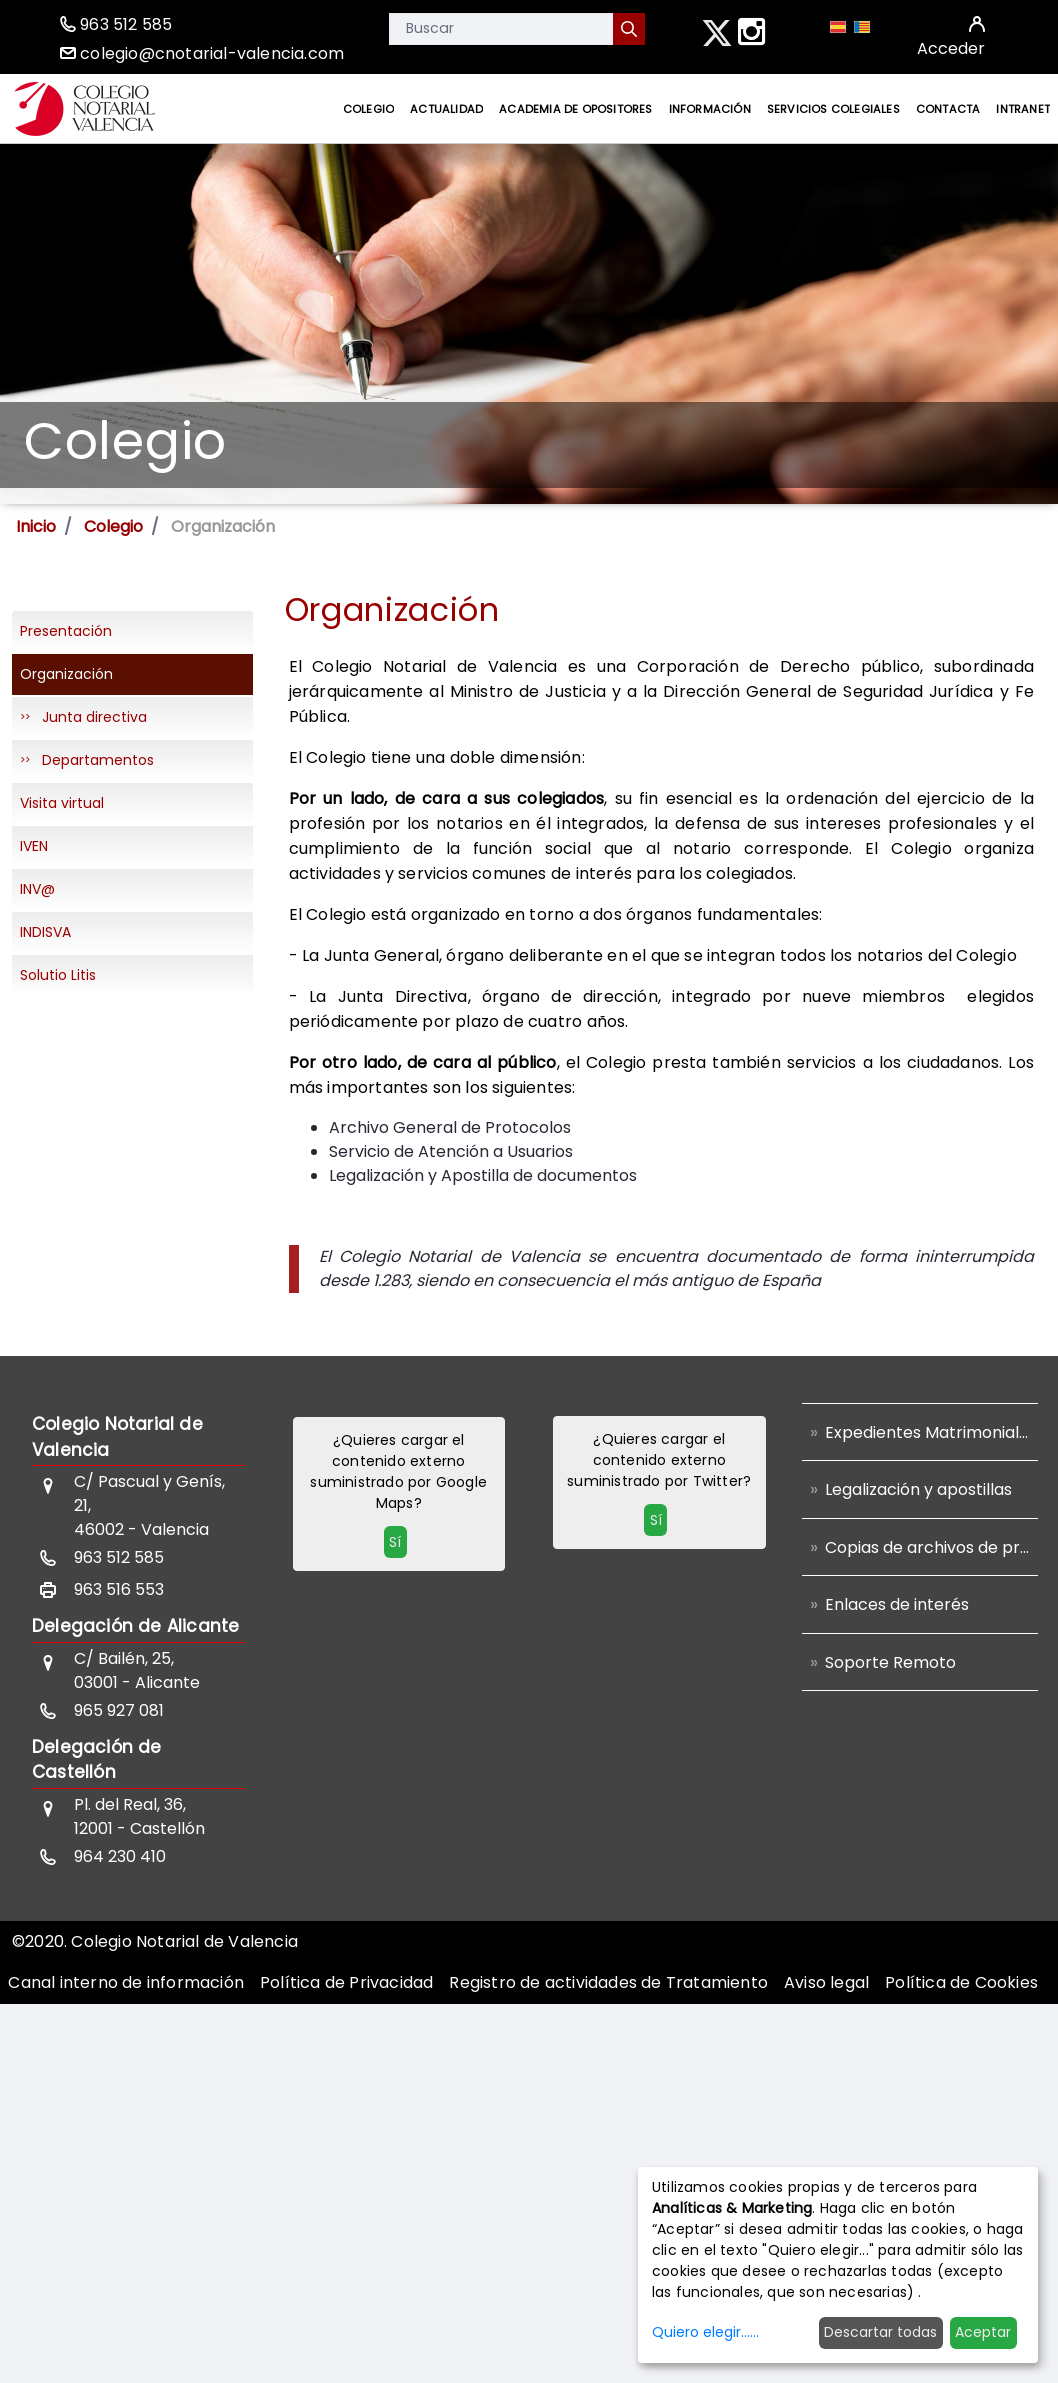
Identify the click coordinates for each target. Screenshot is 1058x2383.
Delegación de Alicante (135, 1626)
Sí (395, 1542)
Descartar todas (880, 2332)
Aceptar (983, 2332)
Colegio (113, 526)
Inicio (36, 526)
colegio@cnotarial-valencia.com (212, 53)
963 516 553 (119, 1589)
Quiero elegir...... (705, 2332)
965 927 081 (119, 1710)
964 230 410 (120, 1856)
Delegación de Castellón (97, 1760)
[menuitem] (368, 109)
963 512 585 (126, 24)
